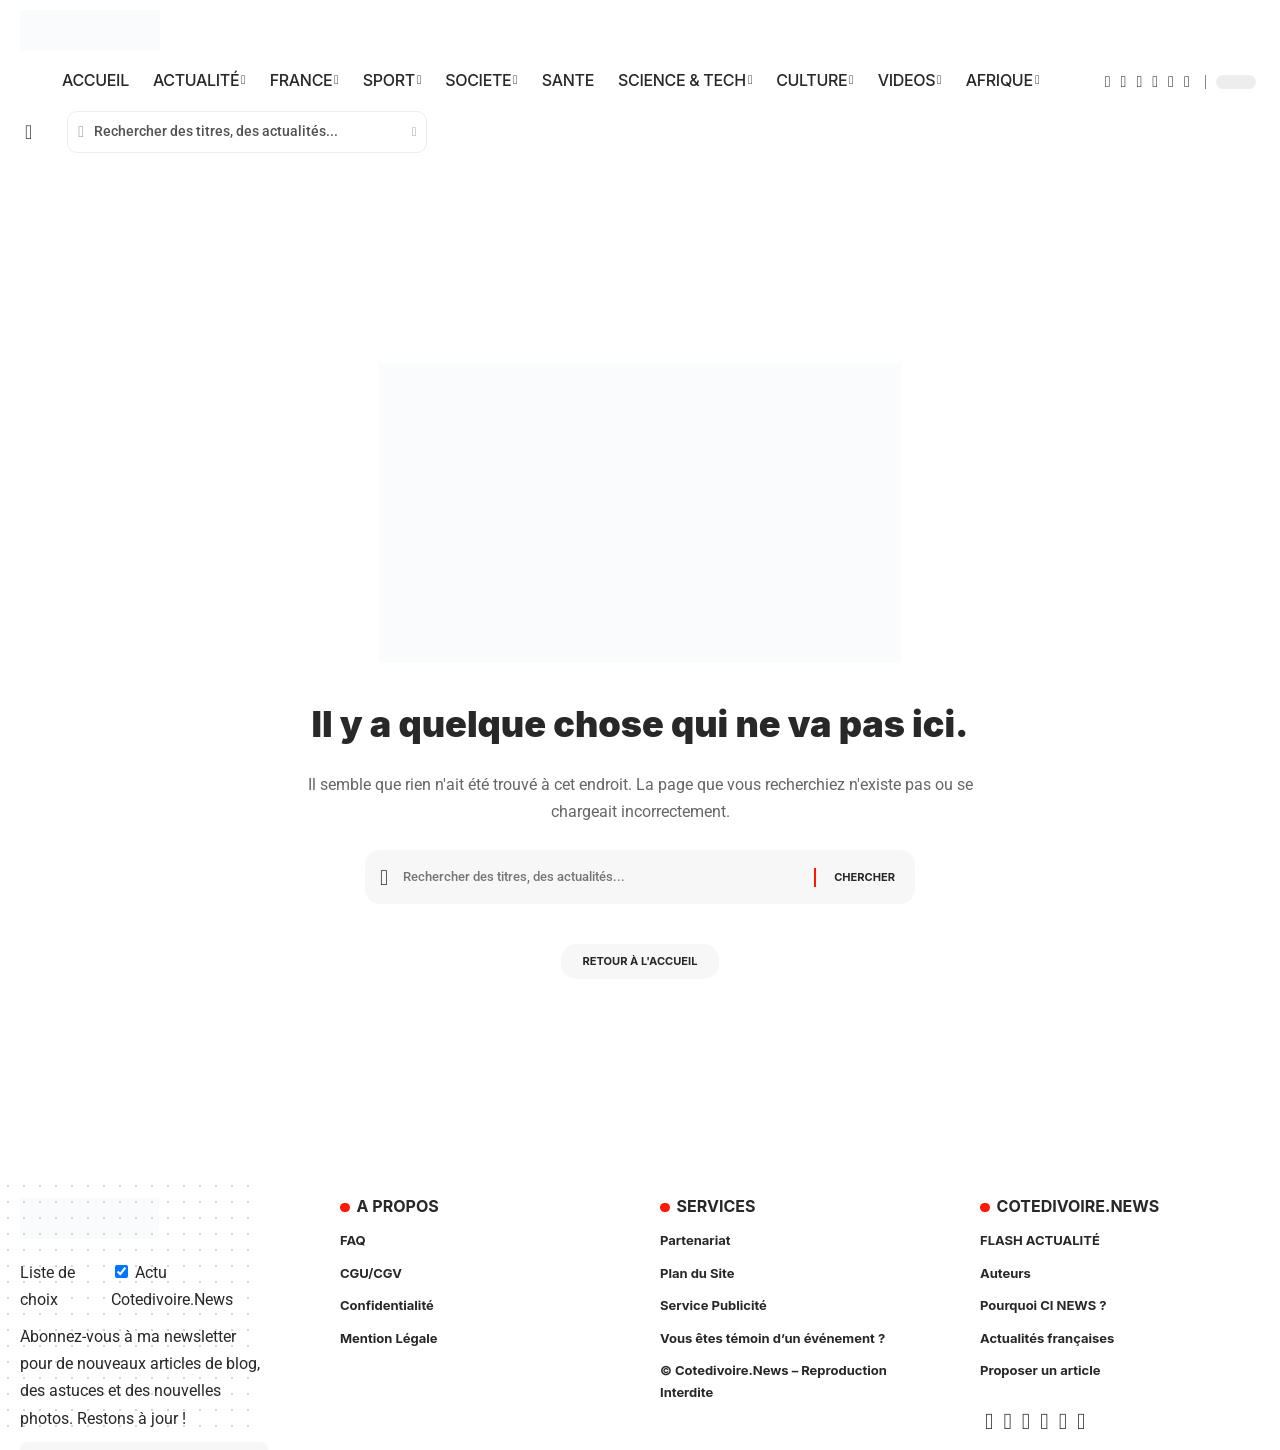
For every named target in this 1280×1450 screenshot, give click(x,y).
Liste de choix (47, 1286)
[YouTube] (1139, 81)
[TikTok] (1187, 81)
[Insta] (1171, 81)
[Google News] (1155, 81)
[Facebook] (1108, 81)
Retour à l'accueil (640, 967)
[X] (1124, 81)
